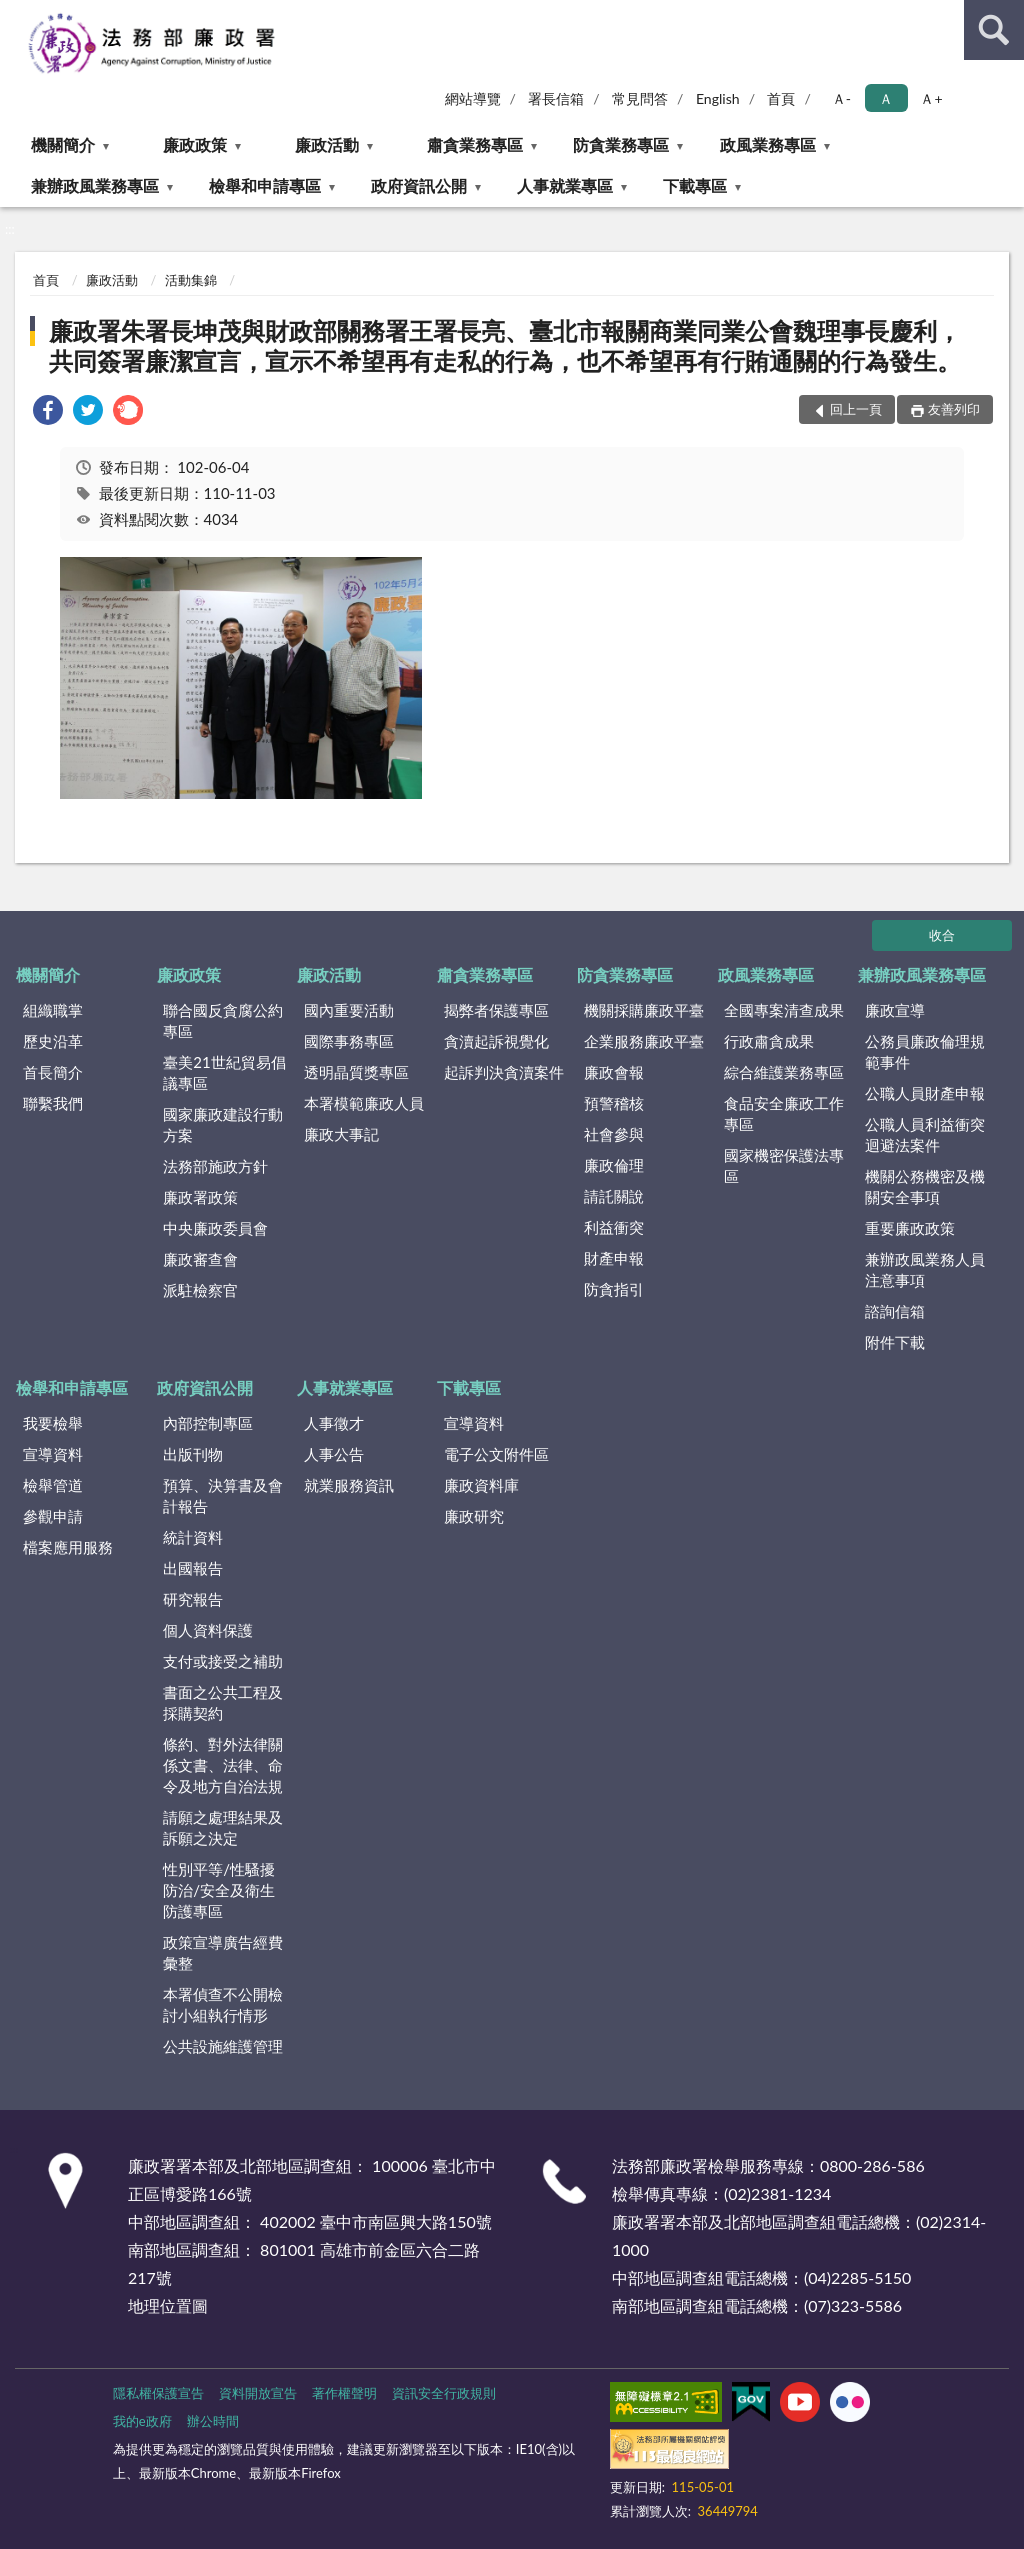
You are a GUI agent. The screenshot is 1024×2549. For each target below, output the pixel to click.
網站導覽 (473, 98)
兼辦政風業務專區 (95, 185)
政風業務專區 (768, 144)
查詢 (994, 30)
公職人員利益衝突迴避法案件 (925, 1134)
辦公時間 (213, 2421)
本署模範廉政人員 (364, 1103)
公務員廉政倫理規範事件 (925, 1051)
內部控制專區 (208, 1423)
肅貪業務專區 (475, 144)
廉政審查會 (200, 1259)
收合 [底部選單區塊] (942, 935)
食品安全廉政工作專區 (784, 1113)
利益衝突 (614, 1227)
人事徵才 (334, 1423)
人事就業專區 (565, 185)
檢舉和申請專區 (265, 185)
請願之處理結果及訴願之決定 (223, 1827)
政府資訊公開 (419, 185)
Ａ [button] (886, 98)
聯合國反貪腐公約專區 (223, 1020)
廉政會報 (614, 1072)
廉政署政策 (200, 1197)
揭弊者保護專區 (496, 1010)
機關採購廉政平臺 (644, 1010)
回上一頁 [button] (856, 409)
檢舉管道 (53, 1485)
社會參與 (614, 1134)
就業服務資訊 (349, 1485)
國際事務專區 (349, 1041)
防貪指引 (614, 1289)
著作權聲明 (344, 2393)
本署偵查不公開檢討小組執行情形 (223, 2004)
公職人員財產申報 (925, 1093)
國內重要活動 (349, 1010)
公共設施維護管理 (223, 2046)
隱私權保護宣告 (158, 2393)
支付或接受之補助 (223, 1661)
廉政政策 (195, 144)
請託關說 (614, 1196)
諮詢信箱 (895, 1311)
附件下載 (895, 1342)
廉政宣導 (895, 1010)
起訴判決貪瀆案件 (504, 1072)
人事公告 (334, 1454)
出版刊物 (193, 1454)
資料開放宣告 (258, 2393)
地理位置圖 (168, 2305)
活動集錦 (191, 280)
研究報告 (193, 1599)
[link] (48, 412)
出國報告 (193, 1568)
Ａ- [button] (841, 98)
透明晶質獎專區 (356, 1072)
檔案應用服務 (68, 1547)
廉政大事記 (341, 1134)
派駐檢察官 (200, 1290)
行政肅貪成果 (769, 1041)
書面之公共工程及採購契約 (223, 1702)
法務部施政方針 (215, 1166)
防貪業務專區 (621, 144)
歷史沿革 (53, 1041)
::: (16, 15)
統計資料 (193, 1537)
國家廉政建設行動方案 (223, 1124)
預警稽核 (614, 1103)
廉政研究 (474, 1516)
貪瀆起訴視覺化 (496, 1041)
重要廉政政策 (910, 1228)
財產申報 (614, 1258)
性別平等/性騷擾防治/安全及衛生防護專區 (219, 1890)
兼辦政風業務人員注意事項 (925, 1269)
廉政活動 (327, 144)
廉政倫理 (614, 1165)
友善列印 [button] (954, 409)
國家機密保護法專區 (784, 1165)
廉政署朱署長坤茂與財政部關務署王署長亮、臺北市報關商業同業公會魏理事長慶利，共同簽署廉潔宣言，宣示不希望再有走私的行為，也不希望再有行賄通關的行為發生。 (505, 345)
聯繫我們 (53, 1103)
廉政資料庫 (481, 1485)
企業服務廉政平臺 (644, 1041)
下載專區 (695, 185)
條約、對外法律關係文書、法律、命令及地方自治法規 (223, 1765)
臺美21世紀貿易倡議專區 (224, 1072)
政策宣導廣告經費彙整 (223, 1952)
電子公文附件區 (496, 1454)
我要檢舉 (53, 1423)
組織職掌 (53, 1010)
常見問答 (640, 98)
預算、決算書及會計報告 (223, 1495)
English (718, 98)
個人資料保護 (208, 1630)
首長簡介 (53, 1072)
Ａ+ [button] (931, 98)
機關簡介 (63, 144)
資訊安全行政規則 (444, 2393)
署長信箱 (556, 98)
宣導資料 (53, 1454)
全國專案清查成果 (784, 1010)
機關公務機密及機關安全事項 (925, 1186)
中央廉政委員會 (215, 1228)
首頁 (781, 98)
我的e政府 (142, 2421)
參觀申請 (53, 1516)
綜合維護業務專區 (784, 1072)
